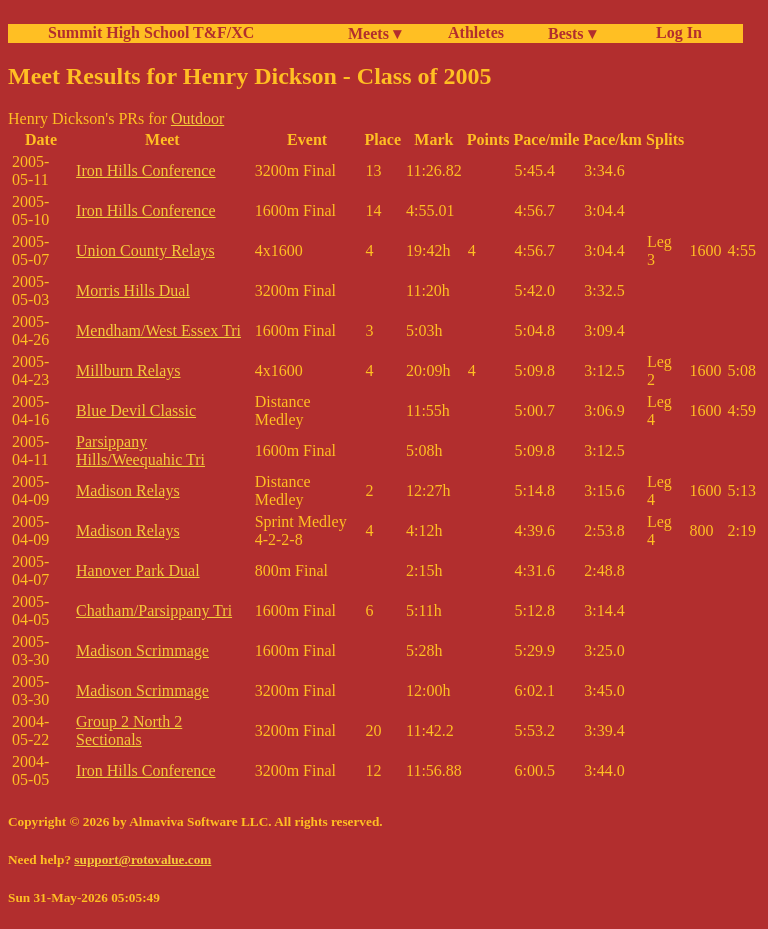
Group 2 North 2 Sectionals (129, 730)
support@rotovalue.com (142, 859)
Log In (675, 32)
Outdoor (197, 118)
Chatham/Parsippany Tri (154, 610)
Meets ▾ (374, 33)
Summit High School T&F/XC (151, 32)
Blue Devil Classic (136, 410)
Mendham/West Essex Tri (158, 330)
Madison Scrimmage (142, 650)
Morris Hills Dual (133, 290)
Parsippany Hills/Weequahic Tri (140, 450)
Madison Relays (128, 490)
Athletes (476, 32)
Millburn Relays (128, 370)
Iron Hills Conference (146, 170)
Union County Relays (145, 250)
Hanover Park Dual (138, 570)
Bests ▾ (572, 33)
